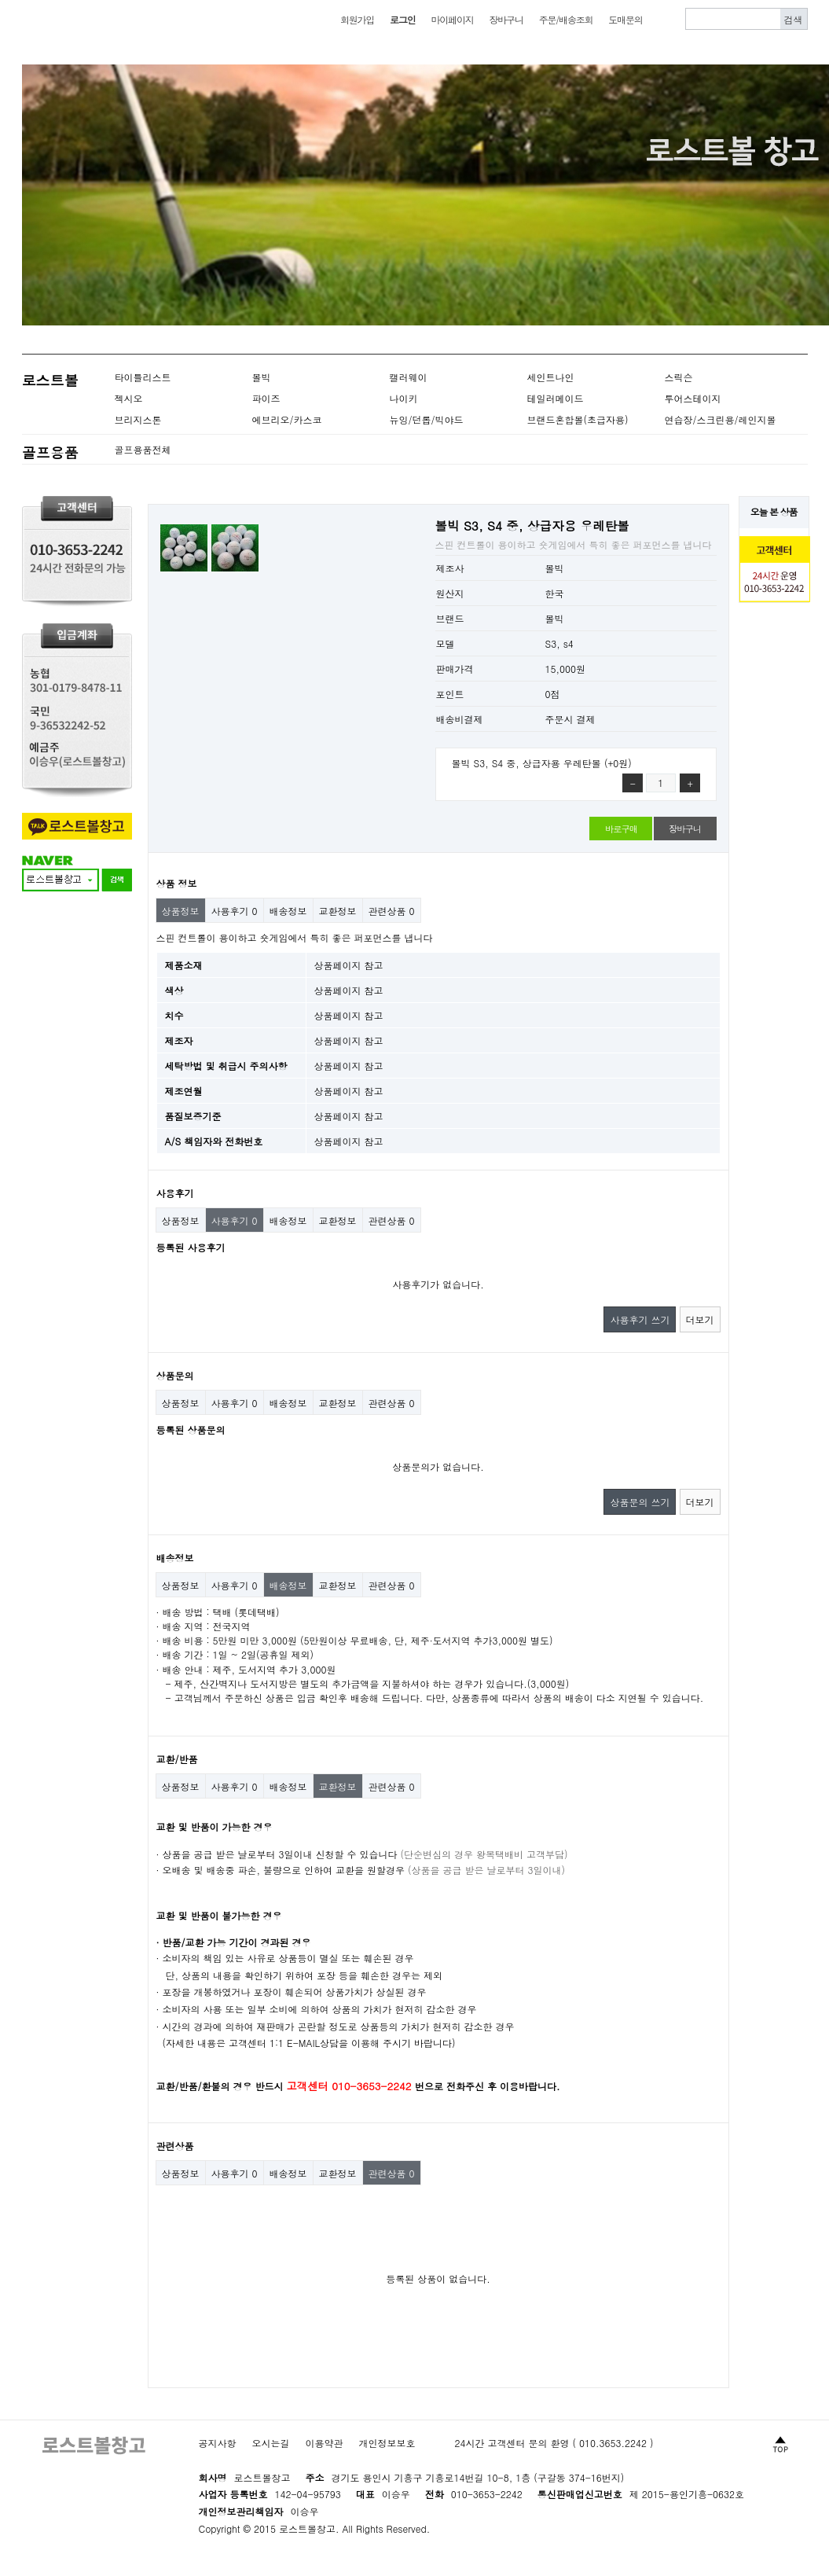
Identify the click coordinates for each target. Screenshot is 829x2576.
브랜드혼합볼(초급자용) (578, 419)
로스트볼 (50, 380)
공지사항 (218, 2442)
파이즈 (266, 398)
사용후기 (234, 910)
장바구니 (506, 19)
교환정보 (338, 910)
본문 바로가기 (0, 0)
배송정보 (288, 910)
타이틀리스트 (143, 377)
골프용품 (50, 452)
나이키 (404, 398)
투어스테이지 (693, 398)
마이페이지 (452, 19)
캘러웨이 (408, 377)
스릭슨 (679, 377)
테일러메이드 (555, 398)
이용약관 (324, 2442)
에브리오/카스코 (287, 419)
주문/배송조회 (566, 19)
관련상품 (392, 910)
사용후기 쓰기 (639, 1319)
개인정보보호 (387, 2442)
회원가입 (357, 19)
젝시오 (129, 398)
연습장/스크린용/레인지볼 (720, 419)
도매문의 (625, 19)
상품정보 (181, 910)
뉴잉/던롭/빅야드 (427, 419)
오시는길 (271, 2442)
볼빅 (261, 377)
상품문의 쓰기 (639, 1501)
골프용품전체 (143, 449)
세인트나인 (550, 377)
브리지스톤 (138, 419)
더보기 (700, 1319)
